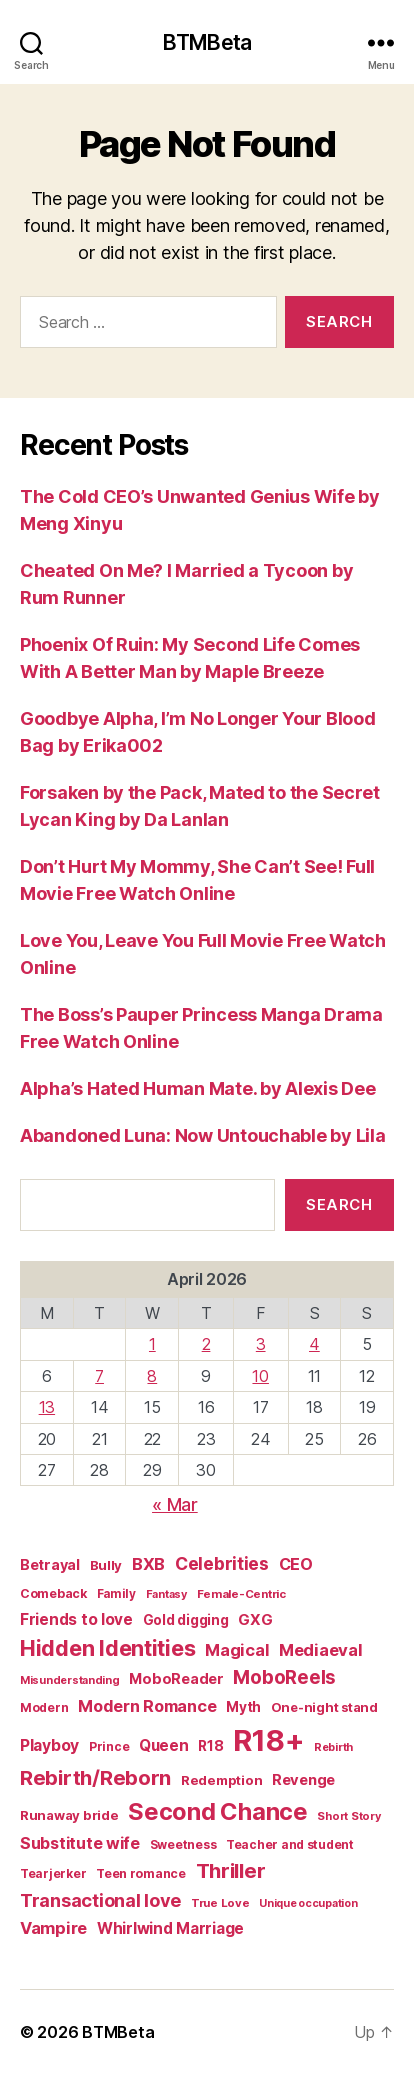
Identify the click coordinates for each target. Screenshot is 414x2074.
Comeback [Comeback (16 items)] (53, 1593)
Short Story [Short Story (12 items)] (348, 1816)
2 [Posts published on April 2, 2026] (206, 1344)
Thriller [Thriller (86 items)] (231, 1870)
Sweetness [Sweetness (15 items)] (183, 1844)
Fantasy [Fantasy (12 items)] (166, 1594)
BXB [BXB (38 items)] (148, 1564)
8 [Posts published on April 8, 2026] (152, 1376)
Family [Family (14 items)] (116, 1594)
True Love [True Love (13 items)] (220, 1903)
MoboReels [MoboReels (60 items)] (284, 1677)
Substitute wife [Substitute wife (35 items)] (80, 1843)
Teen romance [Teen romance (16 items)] (141, 1873)
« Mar (175, 1504)
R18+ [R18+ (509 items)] (268, 1740)
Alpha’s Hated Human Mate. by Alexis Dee (197, 1088)
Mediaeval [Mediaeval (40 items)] (321, 1650)
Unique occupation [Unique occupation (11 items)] (308, 1903)
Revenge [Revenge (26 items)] (303, 1780)
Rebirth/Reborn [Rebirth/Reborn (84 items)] (95, 1777)
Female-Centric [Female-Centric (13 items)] (241, 1594)
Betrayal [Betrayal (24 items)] (50, 1564)
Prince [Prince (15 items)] (109, 1746)
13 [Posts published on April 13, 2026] (47, 1407)
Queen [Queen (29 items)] (164, 1745)
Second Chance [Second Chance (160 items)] (218, 1811)
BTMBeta (207, 42)
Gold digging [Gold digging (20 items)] (186, 1620)
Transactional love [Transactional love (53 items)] (100, 1900)
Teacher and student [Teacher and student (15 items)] (290, 1844)
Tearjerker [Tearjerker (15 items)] (53, 1873)
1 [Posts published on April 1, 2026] (152, 1344)
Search (339, 1204)
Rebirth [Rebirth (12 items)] (333, 1747)
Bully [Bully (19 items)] (106, 1565)
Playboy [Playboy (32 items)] (49, 1745)
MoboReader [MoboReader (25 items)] (176, 1678)
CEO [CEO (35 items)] (296, 1564)
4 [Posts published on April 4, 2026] (314, 1344)
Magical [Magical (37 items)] (237, 1650)
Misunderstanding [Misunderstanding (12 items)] (70, 1680)
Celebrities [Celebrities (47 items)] (222, 1563)
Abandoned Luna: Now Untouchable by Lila (202, 1135)
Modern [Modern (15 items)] (44, 1707)
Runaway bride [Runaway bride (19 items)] (69, 1815)
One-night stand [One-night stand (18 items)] (324, 1707)
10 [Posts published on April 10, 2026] (260, 1376)
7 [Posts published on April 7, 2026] (99, 1376)
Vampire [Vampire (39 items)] (53, 1928)
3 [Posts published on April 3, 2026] (261, 1344)
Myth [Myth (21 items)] (243, 1707)
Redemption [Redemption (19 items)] (221, 1780)
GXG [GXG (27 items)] (255, 1620)
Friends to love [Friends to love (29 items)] (76, 1619)
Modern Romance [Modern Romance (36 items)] (147, 1706)
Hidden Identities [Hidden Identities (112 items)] (107, 1648)
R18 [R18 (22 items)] (210, 1746)
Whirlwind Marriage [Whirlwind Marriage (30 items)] (170, 1928)
